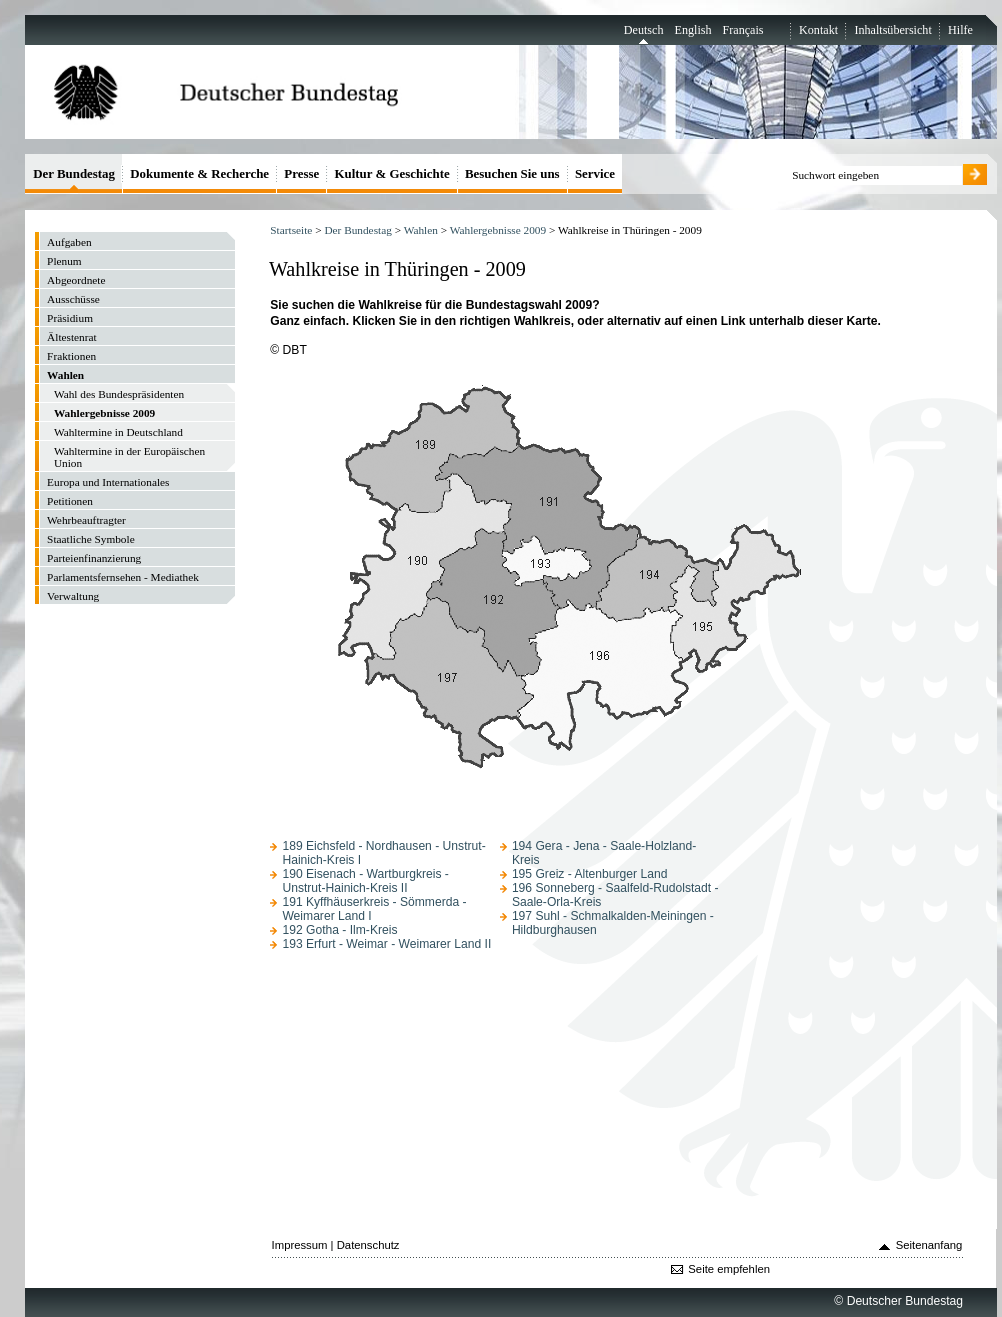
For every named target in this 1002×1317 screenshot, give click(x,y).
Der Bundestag (357, 230)
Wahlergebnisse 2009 (498, 230)
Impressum (300, 1245)
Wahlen (421, 230)
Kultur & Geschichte (392, 173)
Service (595, 173)
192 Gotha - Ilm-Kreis (339, 930)
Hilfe (960, 30)
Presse (301, 173)
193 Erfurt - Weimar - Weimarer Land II (386, 944)
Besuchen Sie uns (512, 173)
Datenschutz (368, 1245)
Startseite (291, 230)
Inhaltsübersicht (892, 30)
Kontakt (818, 30)
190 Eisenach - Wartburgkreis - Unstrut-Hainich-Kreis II (365, 881)
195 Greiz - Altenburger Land (590, 874)
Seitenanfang (929, 1245)
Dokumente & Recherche (199, 173)
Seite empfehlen (729, 1269)
